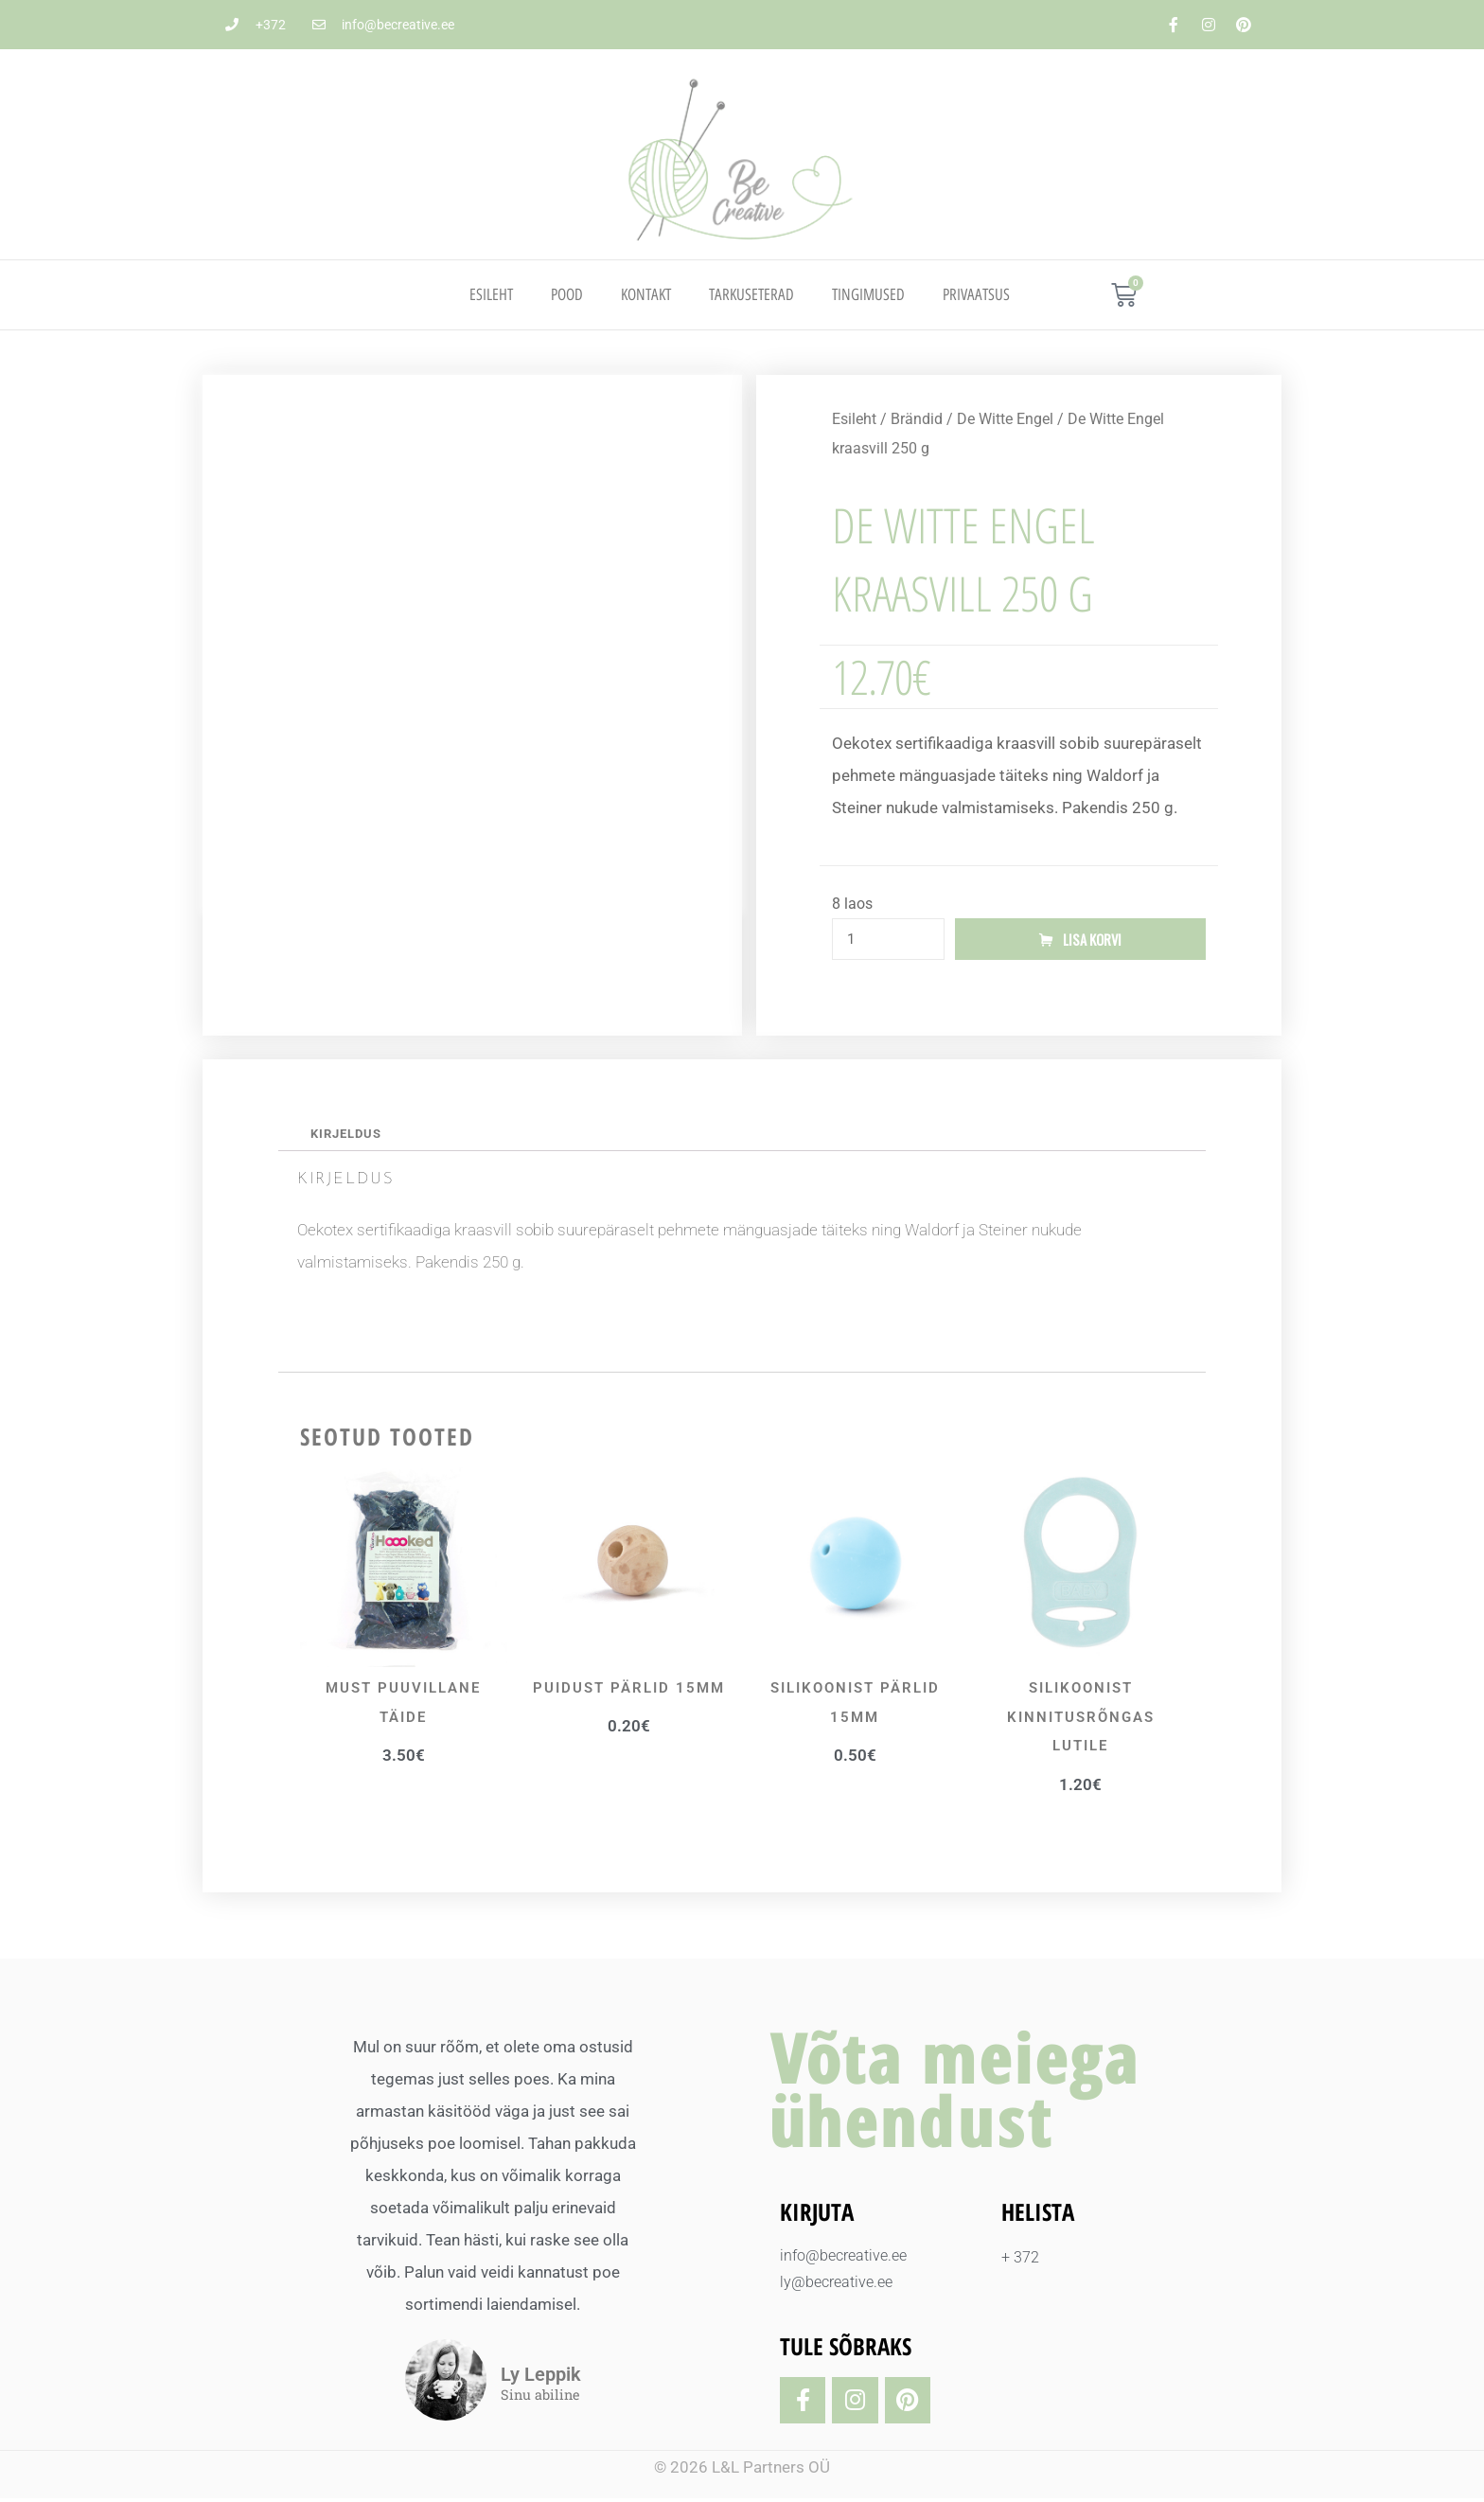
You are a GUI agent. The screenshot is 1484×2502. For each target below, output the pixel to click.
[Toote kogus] (888, 940)
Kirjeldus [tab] (349, 1136)
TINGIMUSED (868, 294)
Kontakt (646, 294)
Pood (567, 294)
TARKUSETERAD (751, 294)
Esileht (491, 294)
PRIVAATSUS (976, 294)
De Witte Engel (1005, 419)
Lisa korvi (1092, 940)
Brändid (917, 419)
